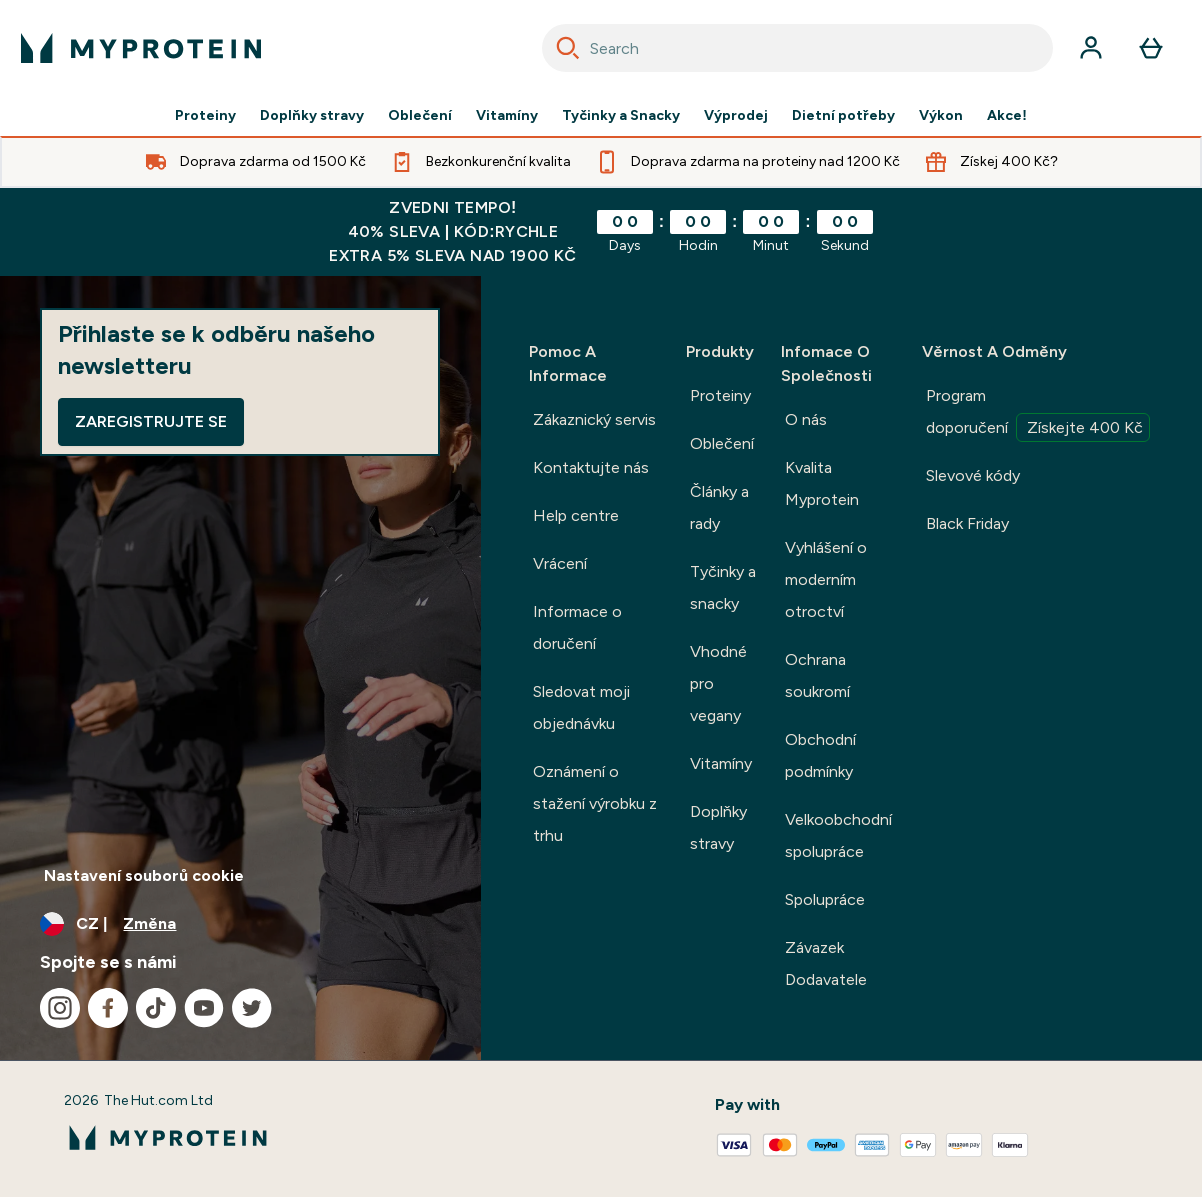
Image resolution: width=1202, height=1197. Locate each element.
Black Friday (967, 523)
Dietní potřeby (843, 116)
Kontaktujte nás (591, 467)
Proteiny (205, 116)
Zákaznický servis (594, 419)
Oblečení (420, 116)
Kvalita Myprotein (822, 483)
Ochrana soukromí (817, 675)
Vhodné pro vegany (718, 683)
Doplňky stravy (312, 116)
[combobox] (797, 48)
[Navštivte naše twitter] (252, 1008)
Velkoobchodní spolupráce (838, 835)
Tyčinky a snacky (723, 587)
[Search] (568, 48)
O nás (806, 419)
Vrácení (560, 563)
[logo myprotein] (141, 48)
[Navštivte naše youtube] (204, 1008)
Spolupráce (825, 899)
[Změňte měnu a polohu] (240, 924)
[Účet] (1091, 48)
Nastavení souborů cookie (144, 875)
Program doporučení (1038, 414)
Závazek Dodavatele (826, 963)
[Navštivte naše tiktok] (156, 1008)
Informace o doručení (577, 627)
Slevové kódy (973, 475)
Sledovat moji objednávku (581, 707)
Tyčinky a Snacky (621, 116)
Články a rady (719, 507)
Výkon (941, 116)
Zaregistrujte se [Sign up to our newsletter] (151, 421)
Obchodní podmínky (820, 755)
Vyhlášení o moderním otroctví (826, 579)
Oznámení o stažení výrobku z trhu (595, 803)
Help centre (576, 515)
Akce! (1007, 116)
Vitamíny (507, 116)
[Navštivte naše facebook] (108, 1008)
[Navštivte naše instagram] (60, 1008)
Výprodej (736, 116)
